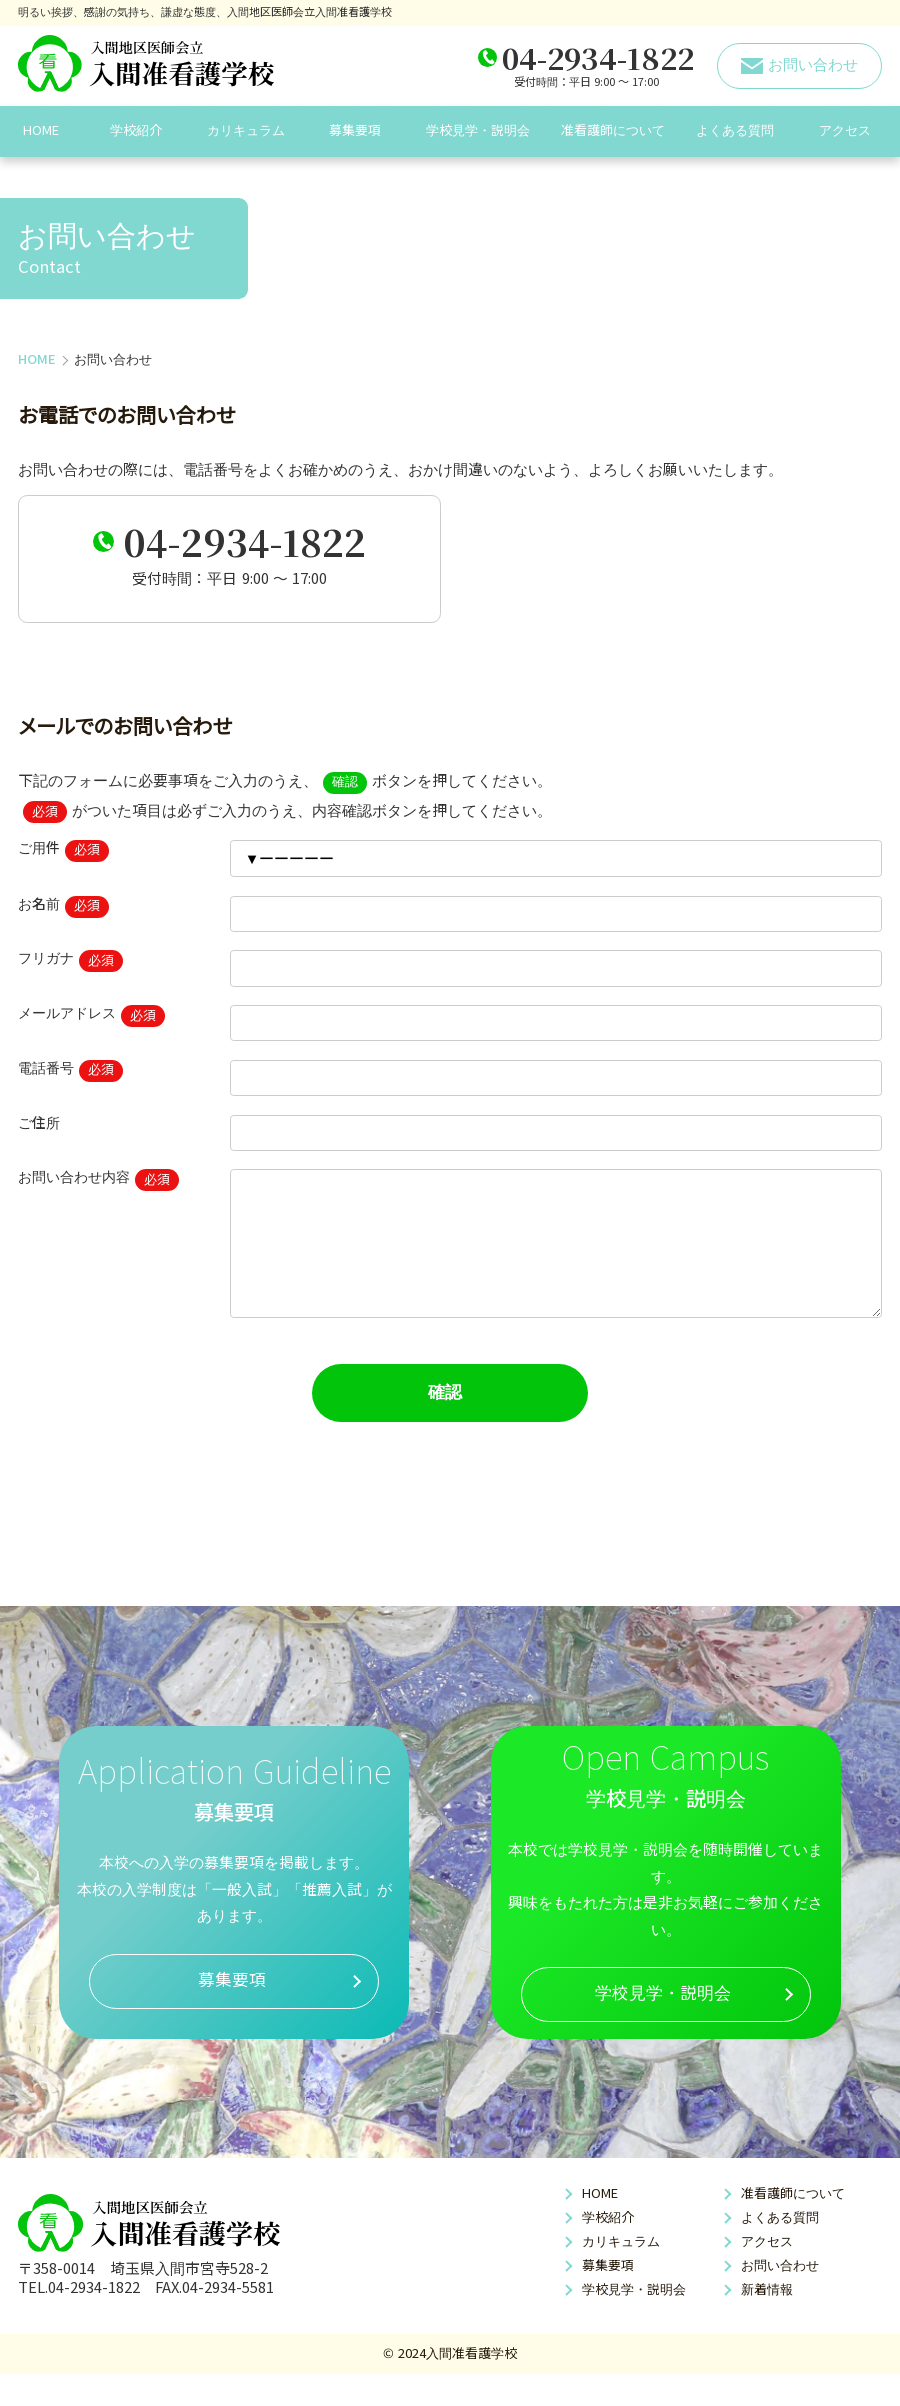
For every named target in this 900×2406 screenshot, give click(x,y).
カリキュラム (246, 130)
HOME (41, 130)
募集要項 (355, 130)
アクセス (845, 130)
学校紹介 (136, 130)
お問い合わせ (780, 2297)
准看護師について (613, 130)
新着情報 (767, 2321)
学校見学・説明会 (478, 130)
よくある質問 (735, 130)
